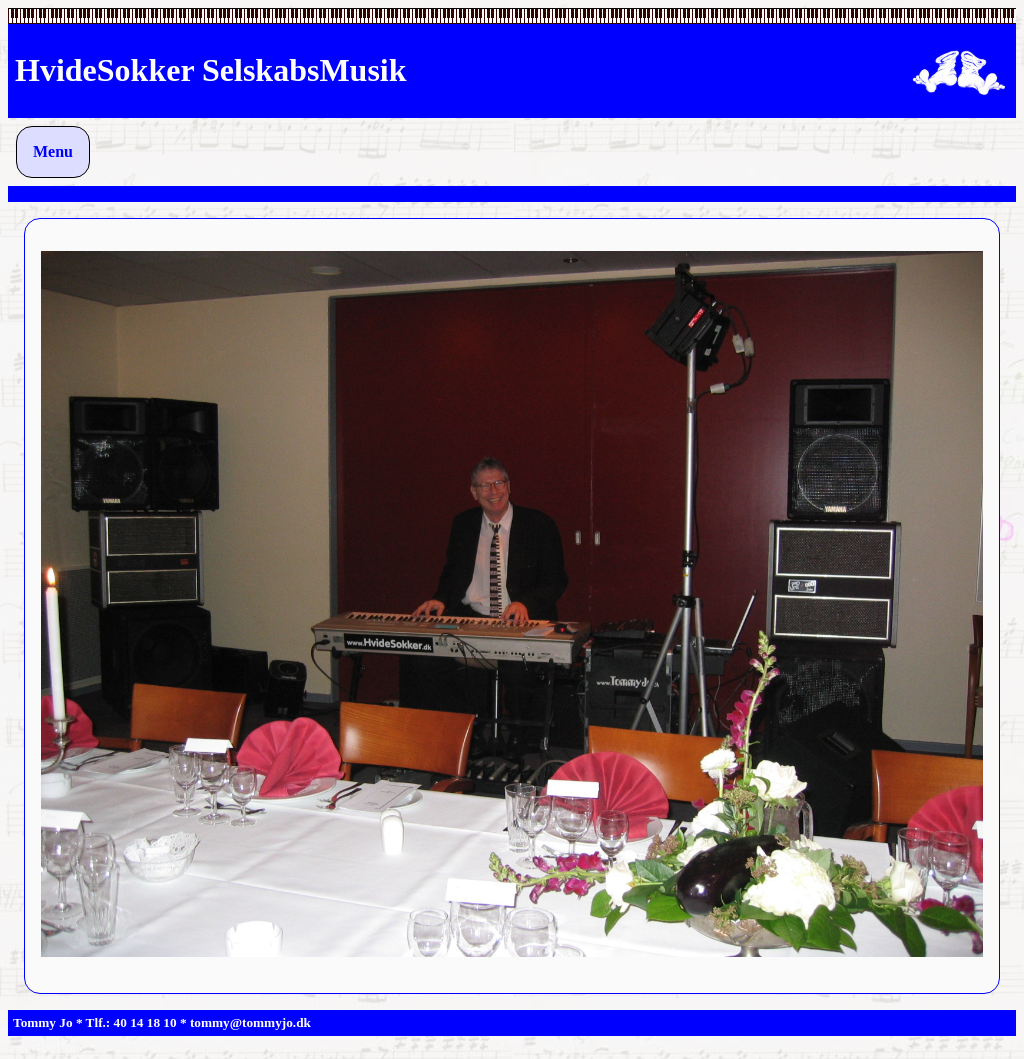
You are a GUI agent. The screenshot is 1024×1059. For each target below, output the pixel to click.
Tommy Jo (43, 1022)
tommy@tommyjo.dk (250, 1022)
